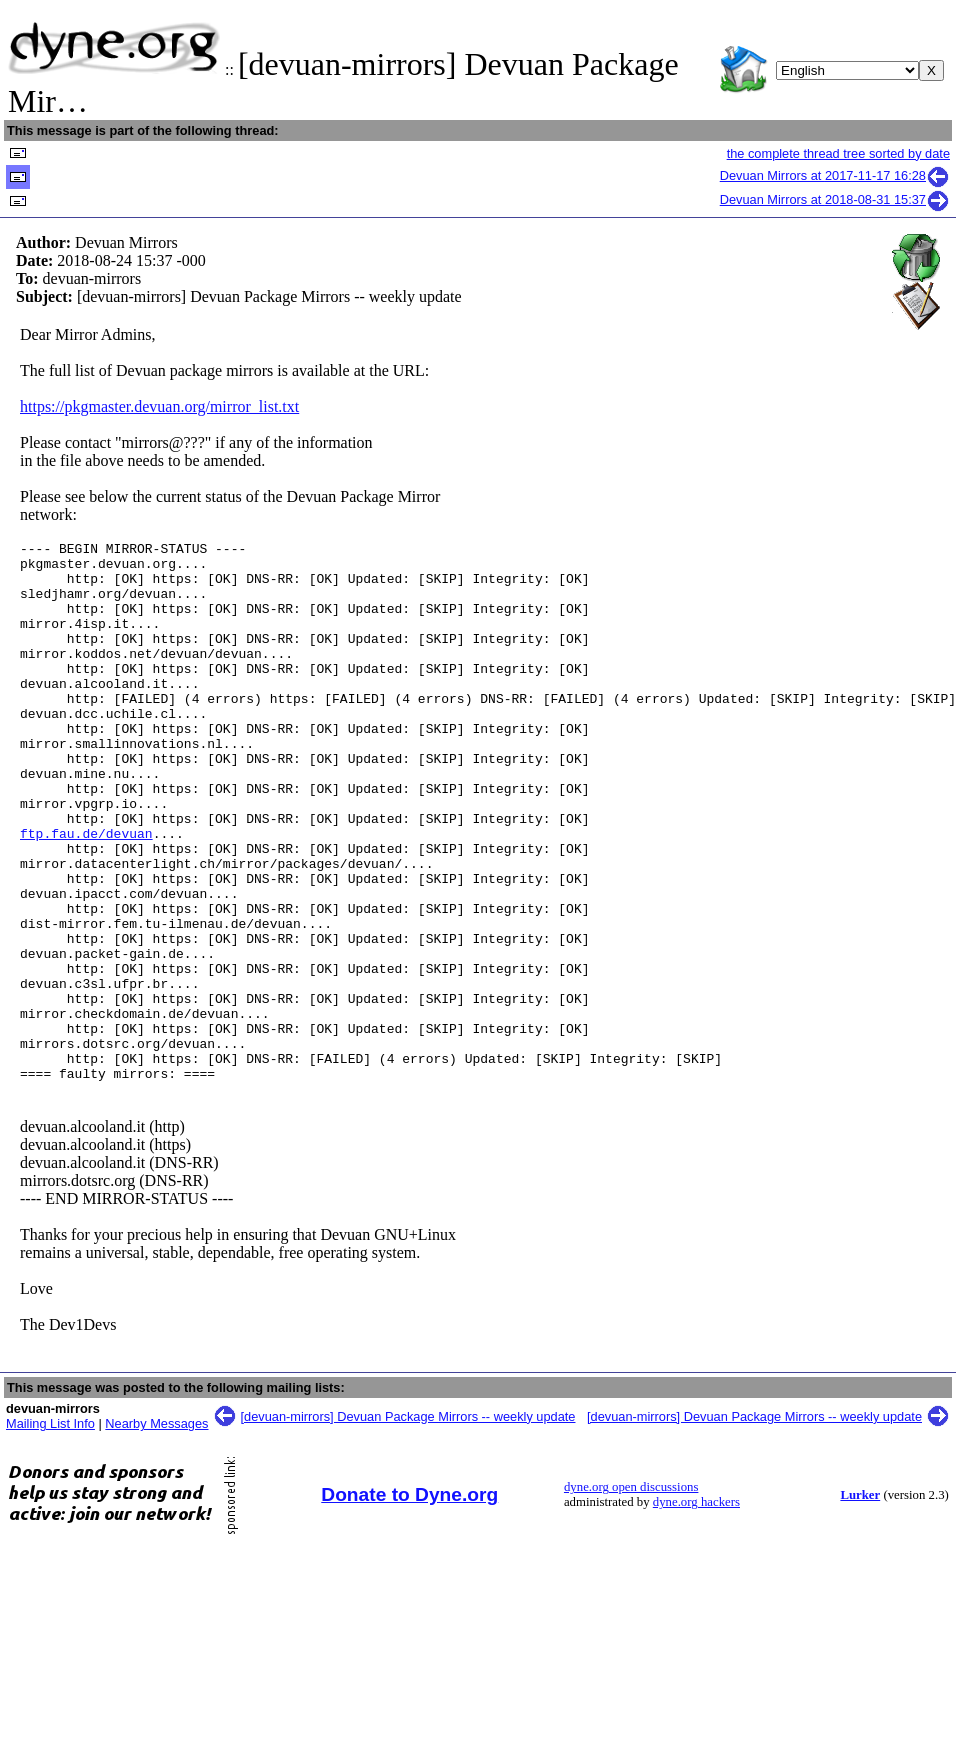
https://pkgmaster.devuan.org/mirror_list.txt (159, 406)
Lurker (860, 1603)
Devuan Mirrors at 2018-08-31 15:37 (835, 199)
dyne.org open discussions (631, 1595)
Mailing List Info (50, 1531)
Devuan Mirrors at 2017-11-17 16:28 (835, 175)
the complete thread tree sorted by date (838, 153)
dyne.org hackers (696, 1610)
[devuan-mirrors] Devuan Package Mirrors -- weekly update (408, 1524)
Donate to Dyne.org (409, 1602)
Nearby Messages (156, 1531)
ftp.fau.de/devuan (86, 893)
